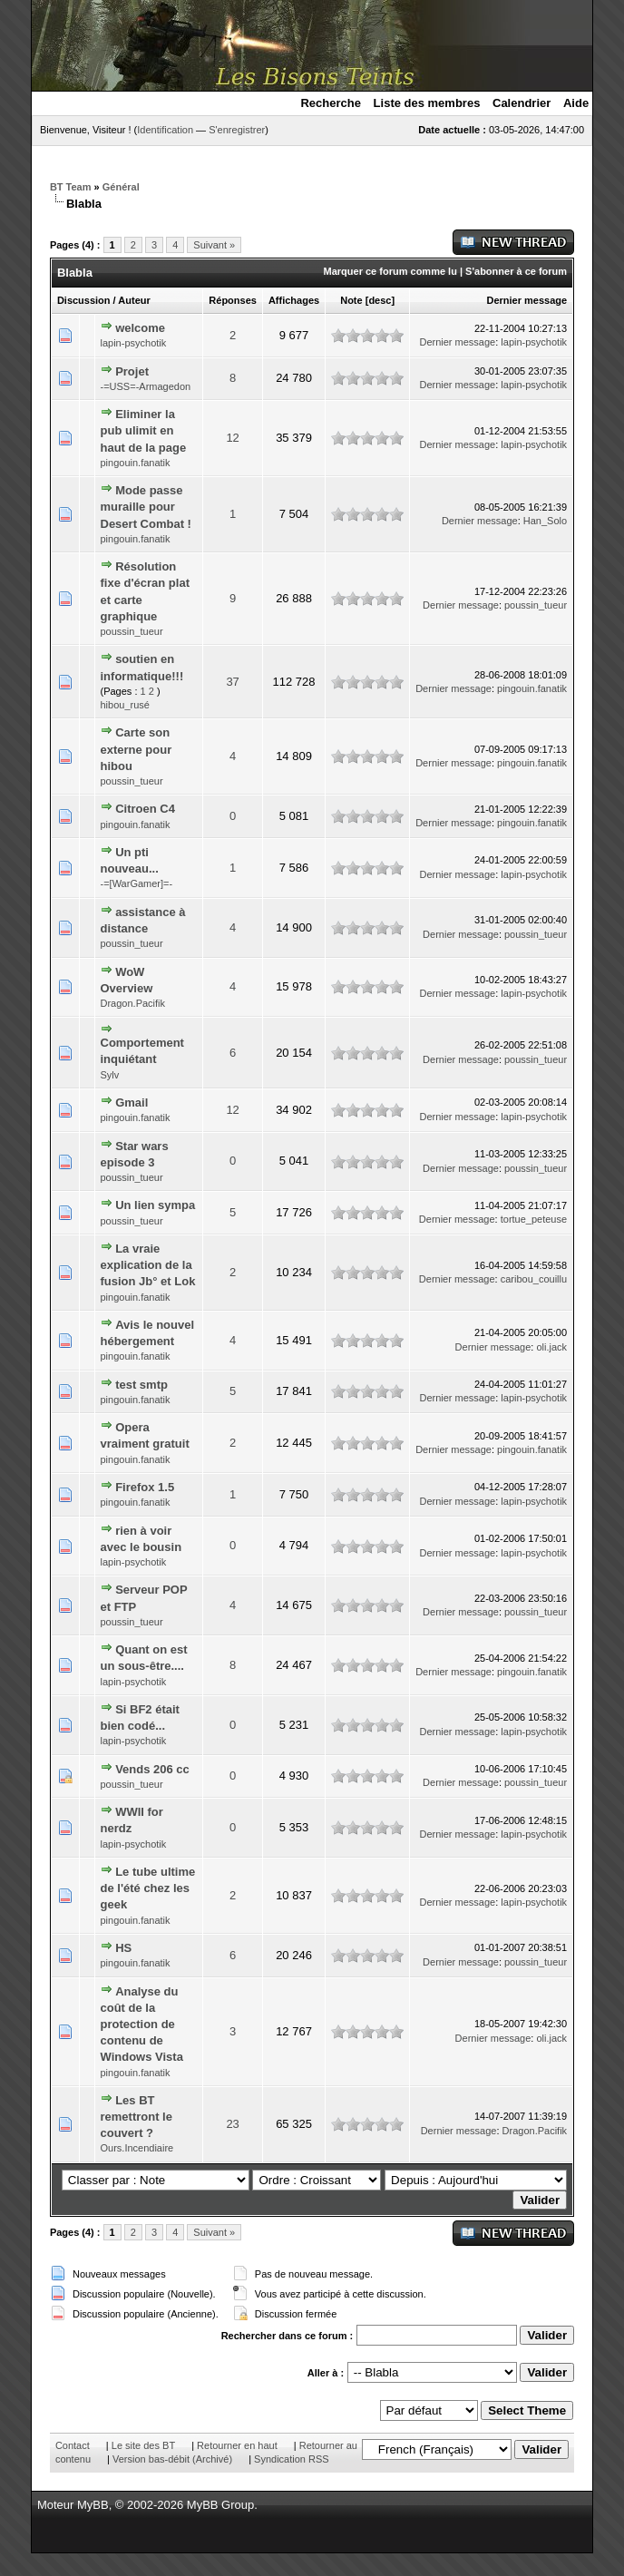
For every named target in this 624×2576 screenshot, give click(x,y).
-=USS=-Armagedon (146, 386)
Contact (72, 2445)
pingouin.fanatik (136, 462)
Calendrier (521, 103)
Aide (576, 103)
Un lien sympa (155, 1205)
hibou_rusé (125, 704)
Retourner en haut (237, 2445)
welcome (140, 328)
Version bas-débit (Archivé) (172, 2459)
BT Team (71, 186)
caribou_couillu (534, 1278)
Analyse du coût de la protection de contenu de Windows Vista (142, 2024)
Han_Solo (545, 520)
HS (123, 1948)
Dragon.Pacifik (133, 1003)
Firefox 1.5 (144, 1487)
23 (232, 2124)
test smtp (141, 1384)
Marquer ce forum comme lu (390, 271)
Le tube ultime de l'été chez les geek (148, 1888)
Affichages (293, 300)
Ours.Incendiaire (137, 2147)
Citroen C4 (145, 808)
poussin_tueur (132, 631)
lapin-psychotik (134, 342)
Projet (132, 371)
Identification (165, 129)
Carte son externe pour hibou (136, 749)
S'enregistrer (237, 129)
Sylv (110, 1074)
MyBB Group (220, 2505)
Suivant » (214, 244)
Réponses (233, 300)
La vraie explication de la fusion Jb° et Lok (148, 1265)
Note (351, 300)
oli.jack (551, 1347)
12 (232, 437)
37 (232, 681)
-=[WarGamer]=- (137, 883)
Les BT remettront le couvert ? (136, 2116)
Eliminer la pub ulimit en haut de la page (144, 430)
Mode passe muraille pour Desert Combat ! (146, 506)
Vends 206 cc (152, 1769)
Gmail (131, 1102)
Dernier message (526, 300)
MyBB (93, 2505)
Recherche (330, 103)
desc (379, 300)
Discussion (84, 300)
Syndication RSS (291, 2459)
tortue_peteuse (534, 1219)
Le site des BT (143, 2445)
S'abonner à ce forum (516, 271)
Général (121, 186)
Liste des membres (427, 103)
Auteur (134, 300)
